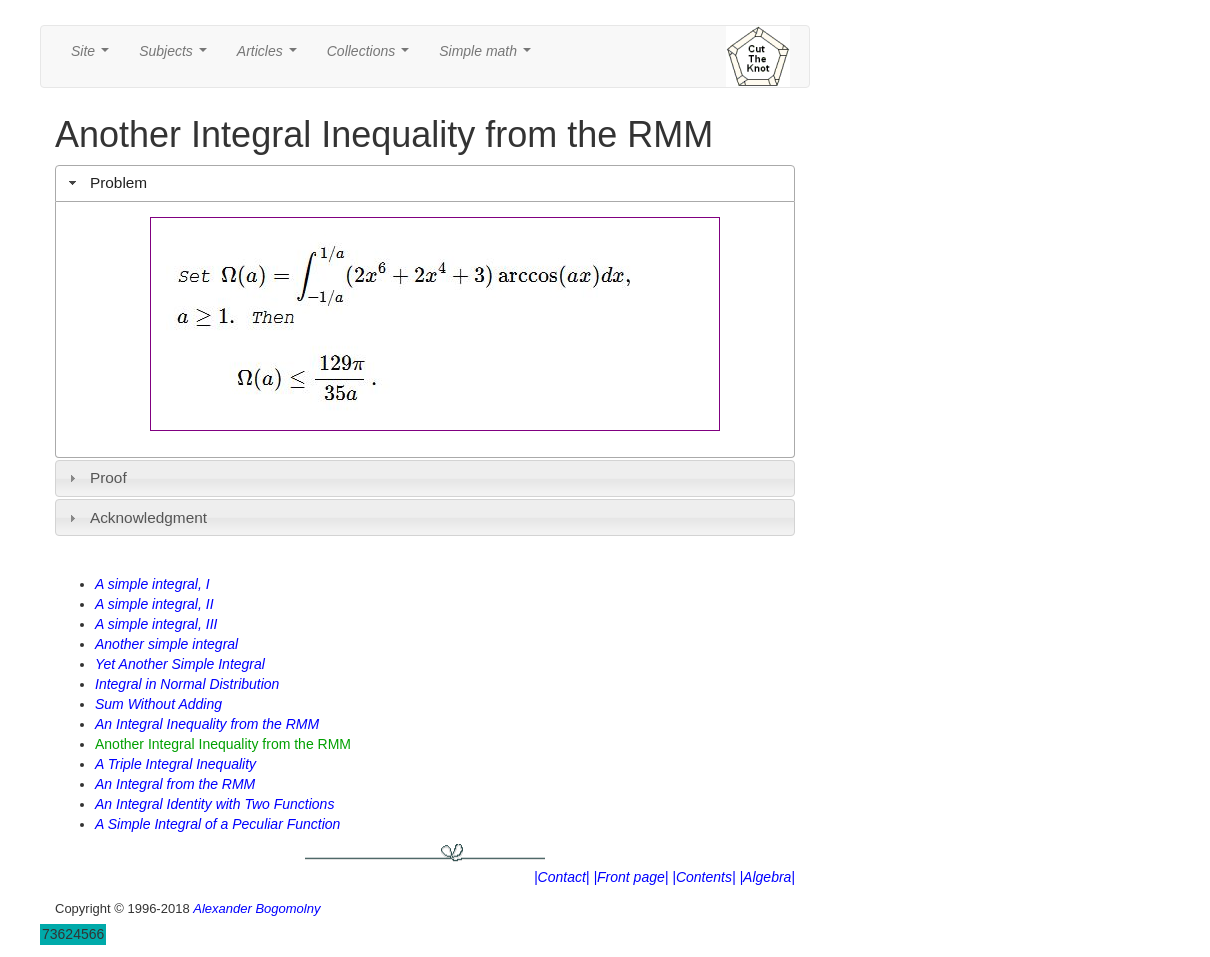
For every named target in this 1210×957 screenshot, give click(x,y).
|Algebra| (767, 877)
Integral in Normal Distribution (187, 684)
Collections (372, 56)
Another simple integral (166, 644)
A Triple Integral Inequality (175, 764)
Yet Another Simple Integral (180, 664)
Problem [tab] (106, 182)
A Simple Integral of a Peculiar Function (217, 824)
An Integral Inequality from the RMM (207, 724)
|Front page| (630, 877)
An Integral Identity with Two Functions (214, 804)
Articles (271, 56)
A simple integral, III (156, 624)
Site (94, 56)
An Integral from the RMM (175, 784)
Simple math (488, 56)
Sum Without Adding (158, 704)
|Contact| (562, 877)
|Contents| (703, 877)
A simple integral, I (152, 584)
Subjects (176, 56)
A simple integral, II (154, 604)
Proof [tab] (95, 477)
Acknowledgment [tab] (135, 517)
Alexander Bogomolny (256, 908)
